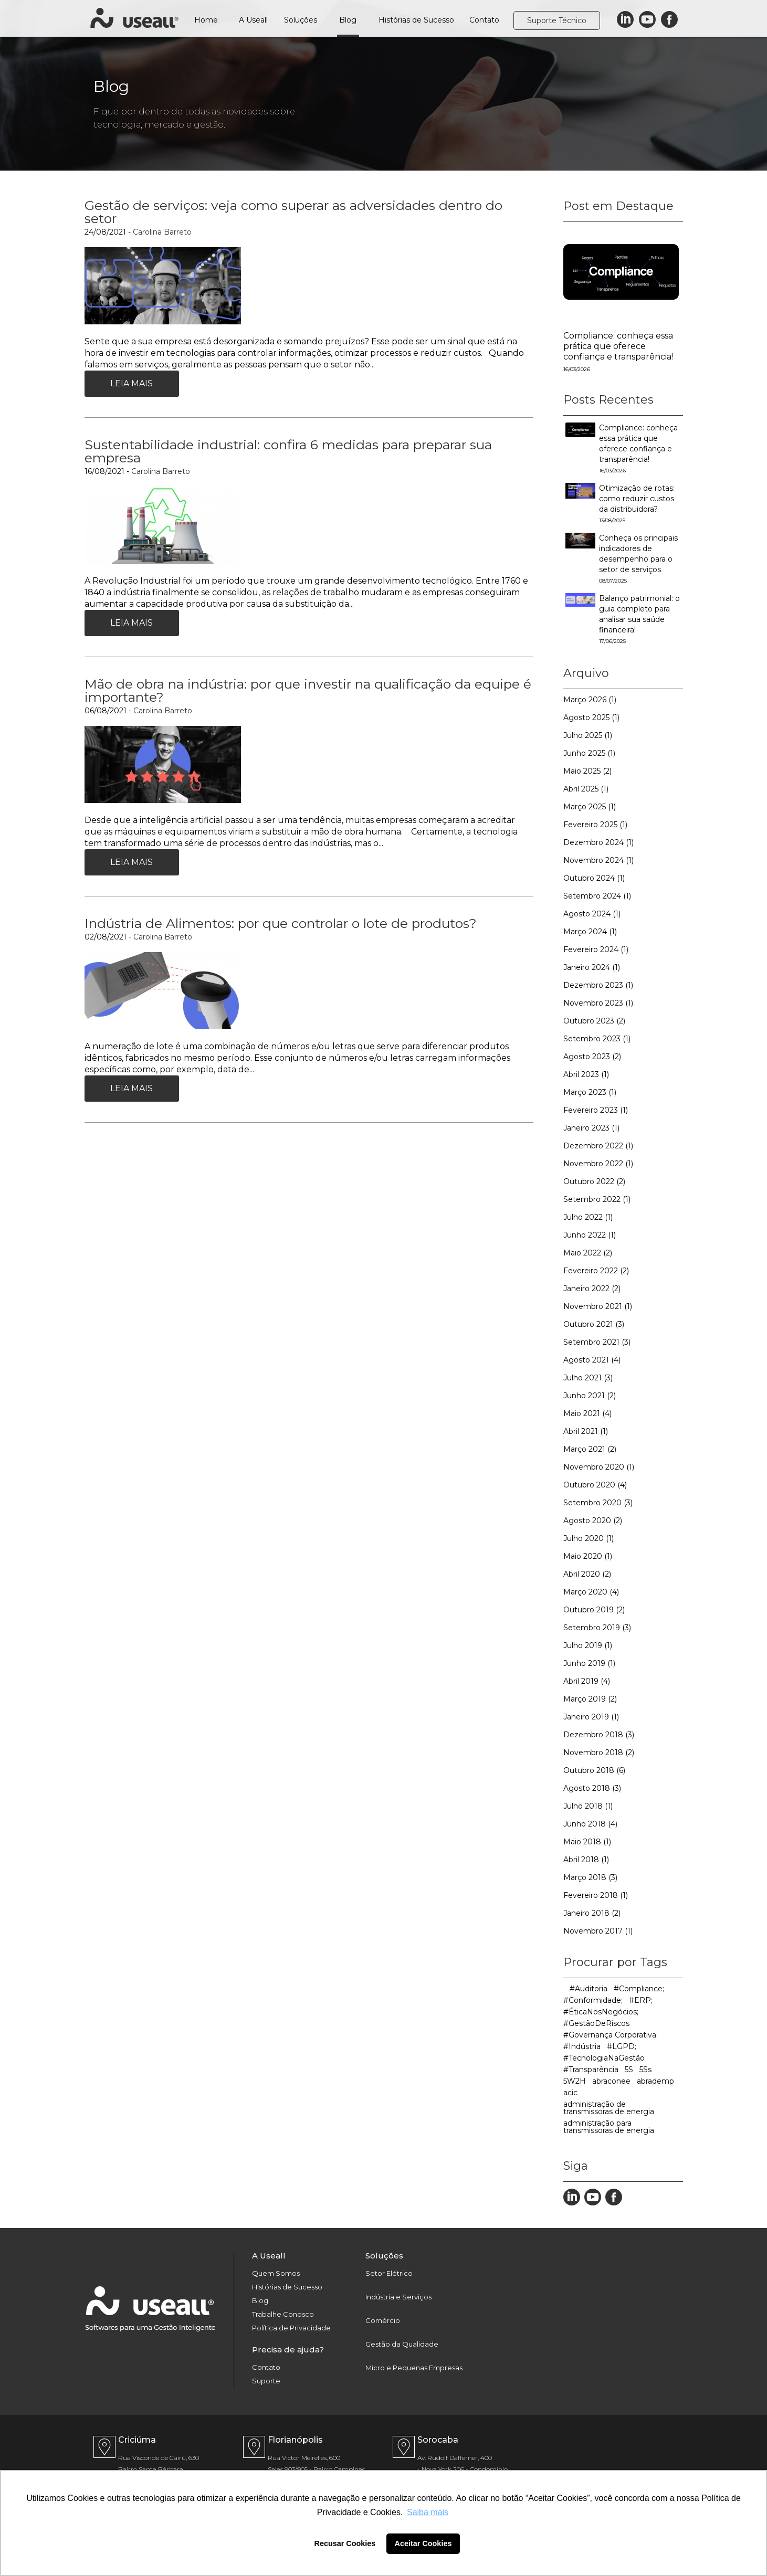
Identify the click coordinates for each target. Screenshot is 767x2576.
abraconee (611, 2081)
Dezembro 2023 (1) (598, 985)
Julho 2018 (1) (588, 1806)
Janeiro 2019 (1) (591, 1717)
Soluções (300, 20)
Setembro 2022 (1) (597, 1199)
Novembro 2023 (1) (598, 1003)
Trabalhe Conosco (283, 2314)
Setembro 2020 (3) (598, 1502)
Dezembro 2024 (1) (598, 842)
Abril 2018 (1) (586, 1859)
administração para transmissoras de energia (608, 2126)
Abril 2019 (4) (586, 1681)
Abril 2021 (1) (585, 1431)
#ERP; (641, 2000)
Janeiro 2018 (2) (592, 1913)
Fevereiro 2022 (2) (596, 1270)
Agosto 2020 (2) (592, 1520)
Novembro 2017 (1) (598, 1931)
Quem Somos (276, 2273)
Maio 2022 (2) (587, 1253)
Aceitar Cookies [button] (423, 2543)
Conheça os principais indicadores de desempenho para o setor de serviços (638, 558)
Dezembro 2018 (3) (598, 1734)
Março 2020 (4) (591, 1592)
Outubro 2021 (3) (593, 1324)
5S (629, 2069)
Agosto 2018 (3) (592, 1788)
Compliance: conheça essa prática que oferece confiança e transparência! (618, 346)
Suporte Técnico (556, 20)
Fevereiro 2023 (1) (595, 1110)
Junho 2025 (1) (589, 753)
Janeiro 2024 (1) (591, 967)
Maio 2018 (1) (587, 1841)
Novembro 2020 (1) (598, 1467)
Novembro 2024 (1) (598, 860)
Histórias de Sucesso (416, 20)
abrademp (655, 2081)
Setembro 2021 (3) (597, 1342)
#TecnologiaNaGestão (604, 2058)
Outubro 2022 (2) (594, 1181)
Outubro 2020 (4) (595, 1485)
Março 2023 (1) (589, 1092)
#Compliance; (639, 1988)
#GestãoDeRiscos (596, 2023)
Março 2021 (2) (589, 1449)
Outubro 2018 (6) (594, 1770)
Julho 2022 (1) (588, 1217)
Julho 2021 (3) (588, 1377)
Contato (484, 20)
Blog (347, 20)
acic (570, 2092)
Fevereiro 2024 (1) (595, 949)
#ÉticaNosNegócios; (600, 2012)
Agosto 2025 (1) (591, 717)
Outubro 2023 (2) (594, 1021)
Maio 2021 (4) (587, 1413)
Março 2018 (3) (590, 1877)
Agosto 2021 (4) (592, 1360)
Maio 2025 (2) (587, 771)
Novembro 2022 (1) (598, 1163)
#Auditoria (588, 1988)
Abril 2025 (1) (585, 789)
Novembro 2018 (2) (598, 1752)
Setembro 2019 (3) (597, 1627)
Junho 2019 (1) (589, 1663)
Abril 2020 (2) (587, 1574)
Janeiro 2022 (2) (592, 1288)
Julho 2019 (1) (587, 1645)
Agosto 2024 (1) (592, 914)
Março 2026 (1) (589, 699)
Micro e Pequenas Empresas (414, 2367)
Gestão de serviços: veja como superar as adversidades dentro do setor (293, 211)
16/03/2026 (576, 369)
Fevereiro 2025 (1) (595, 824)
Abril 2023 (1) (586, 1074)
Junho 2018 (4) (590, 1824)
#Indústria (582, 2046)
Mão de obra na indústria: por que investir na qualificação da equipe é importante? (308, 690)
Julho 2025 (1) (587, 735)
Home (206, 20)
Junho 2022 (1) (589, 1235)
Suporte (266, 2381)
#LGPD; (621, 2046)
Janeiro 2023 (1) (591, 1128)
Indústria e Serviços (398, 2297)
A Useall (253, 20)
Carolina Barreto (162, 232)
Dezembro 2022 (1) (598, 1145)
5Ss (645, 2069)
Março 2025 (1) (589, 806)
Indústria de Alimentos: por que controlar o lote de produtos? (281, 923)
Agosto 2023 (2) (592, 1056)
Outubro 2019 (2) (594, 1609)
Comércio (382, 2320)
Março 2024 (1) (590, 931)
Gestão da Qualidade (401, 2344)
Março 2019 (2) (590, 1699)
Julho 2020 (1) (588, 1538)
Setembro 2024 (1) (597, 896)
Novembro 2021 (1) (597, 1306)
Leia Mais (131, 383)
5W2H (574, 2081)
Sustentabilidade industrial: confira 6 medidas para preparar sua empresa (288, 451)
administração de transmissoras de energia (608, 2107)
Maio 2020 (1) (587, 1556)
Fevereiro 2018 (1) (595, 1895)
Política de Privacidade (291, 2328)
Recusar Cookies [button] (345, 2543)
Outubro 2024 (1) (594, 878)
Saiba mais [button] (427, 2512)
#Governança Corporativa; (610, 2035)
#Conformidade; (593, 2000)
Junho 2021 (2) (589, 1395)
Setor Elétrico (389, 2273)
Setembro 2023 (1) (597, 1038)
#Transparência (590, 2069)
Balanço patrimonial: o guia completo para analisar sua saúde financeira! (639, 619)
